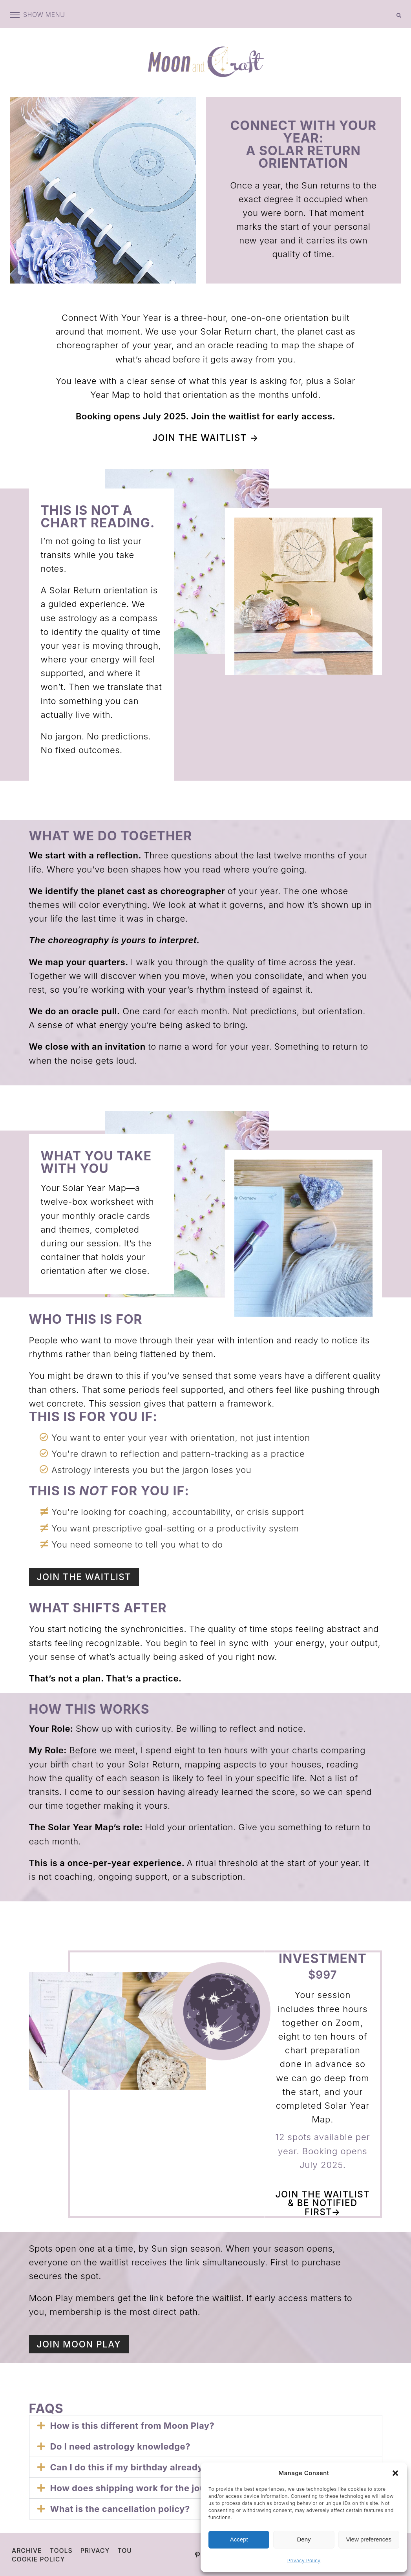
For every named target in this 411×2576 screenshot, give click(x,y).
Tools (61, 2550)
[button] (395, 2473)
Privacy (96, 2550)
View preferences (369, 2539)
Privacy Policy (304, 2560)
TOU (126, 2550)
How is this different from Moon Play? (132, 2425)
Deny (304, 2539)
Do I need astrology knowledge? (120, 2446)
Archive (27, 2550)
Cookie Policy (39, 2558)
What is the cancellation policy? (120, 2508)
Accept (239, 2539)
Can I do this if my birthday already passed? (146, 2466)
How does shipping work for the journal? (139, 2487)
